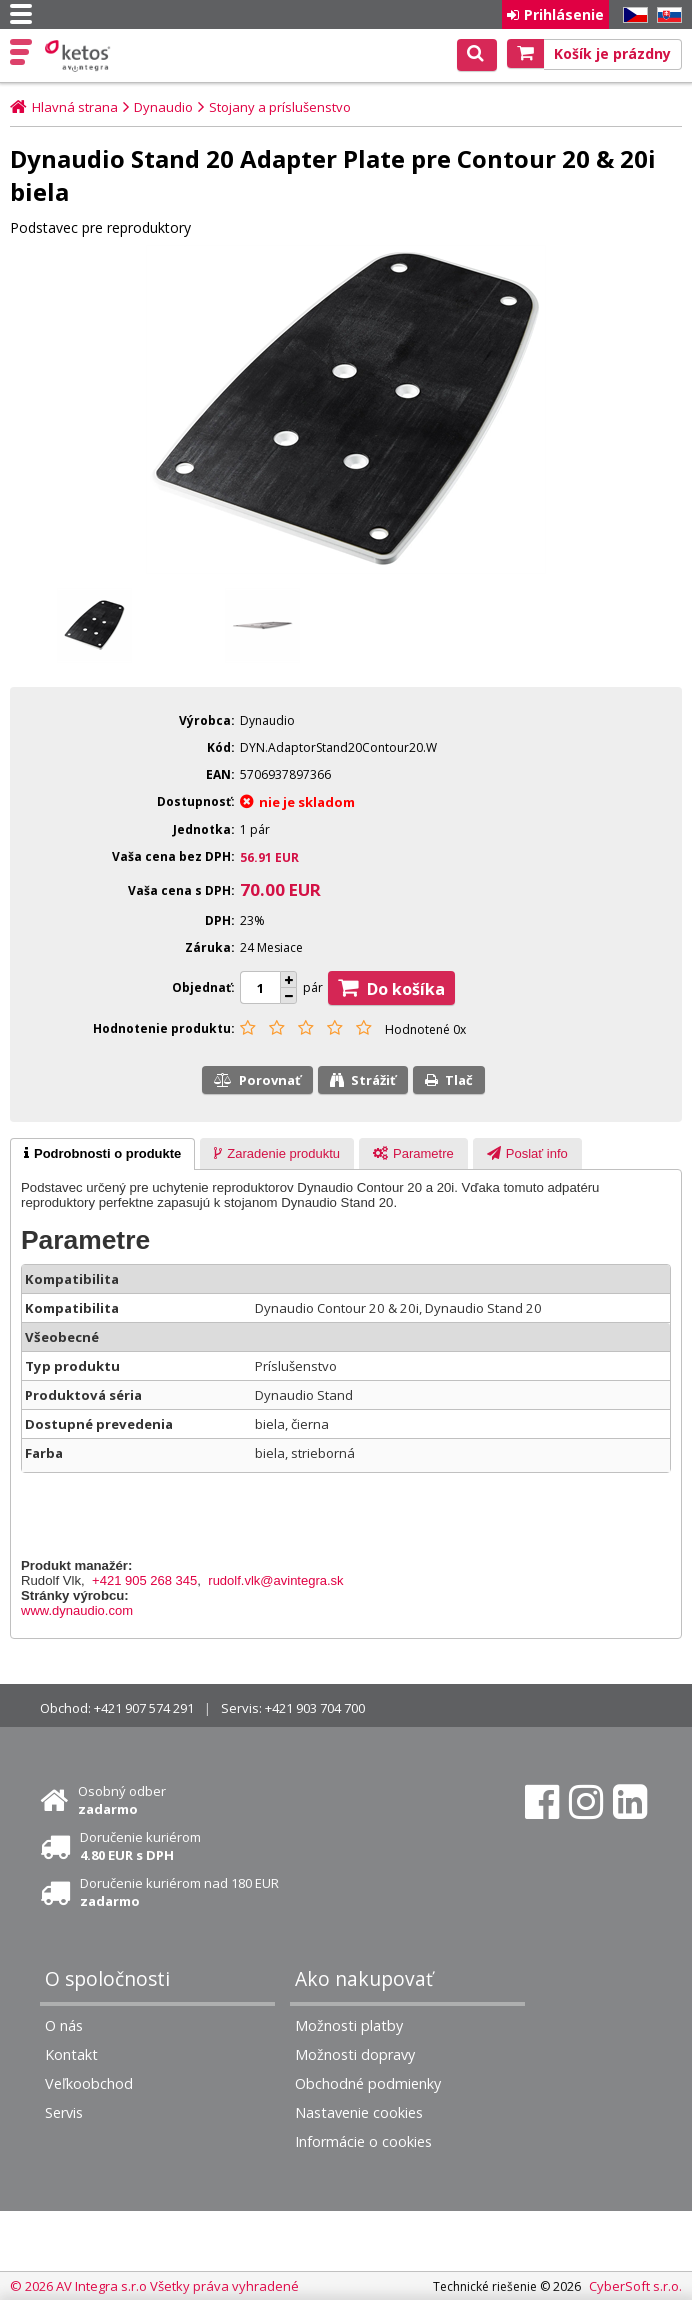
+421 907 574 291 (144, 1708)
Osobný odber (122, 1800)
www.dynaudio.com (77, 1610)
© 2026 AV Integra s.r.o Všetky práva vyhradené (154, 2286)
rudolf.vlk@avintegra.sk (275, 1580)
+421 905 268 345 (144, 1580)
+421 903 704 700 (315, 1708)
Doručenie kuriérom (140, 1846)
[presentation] (102, 1154)
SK (666, 15)
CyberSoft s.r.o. (635, 2286)
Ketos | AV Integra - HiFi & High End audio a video (79, 56)
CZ (632, 15)
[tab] (102, 1154)
